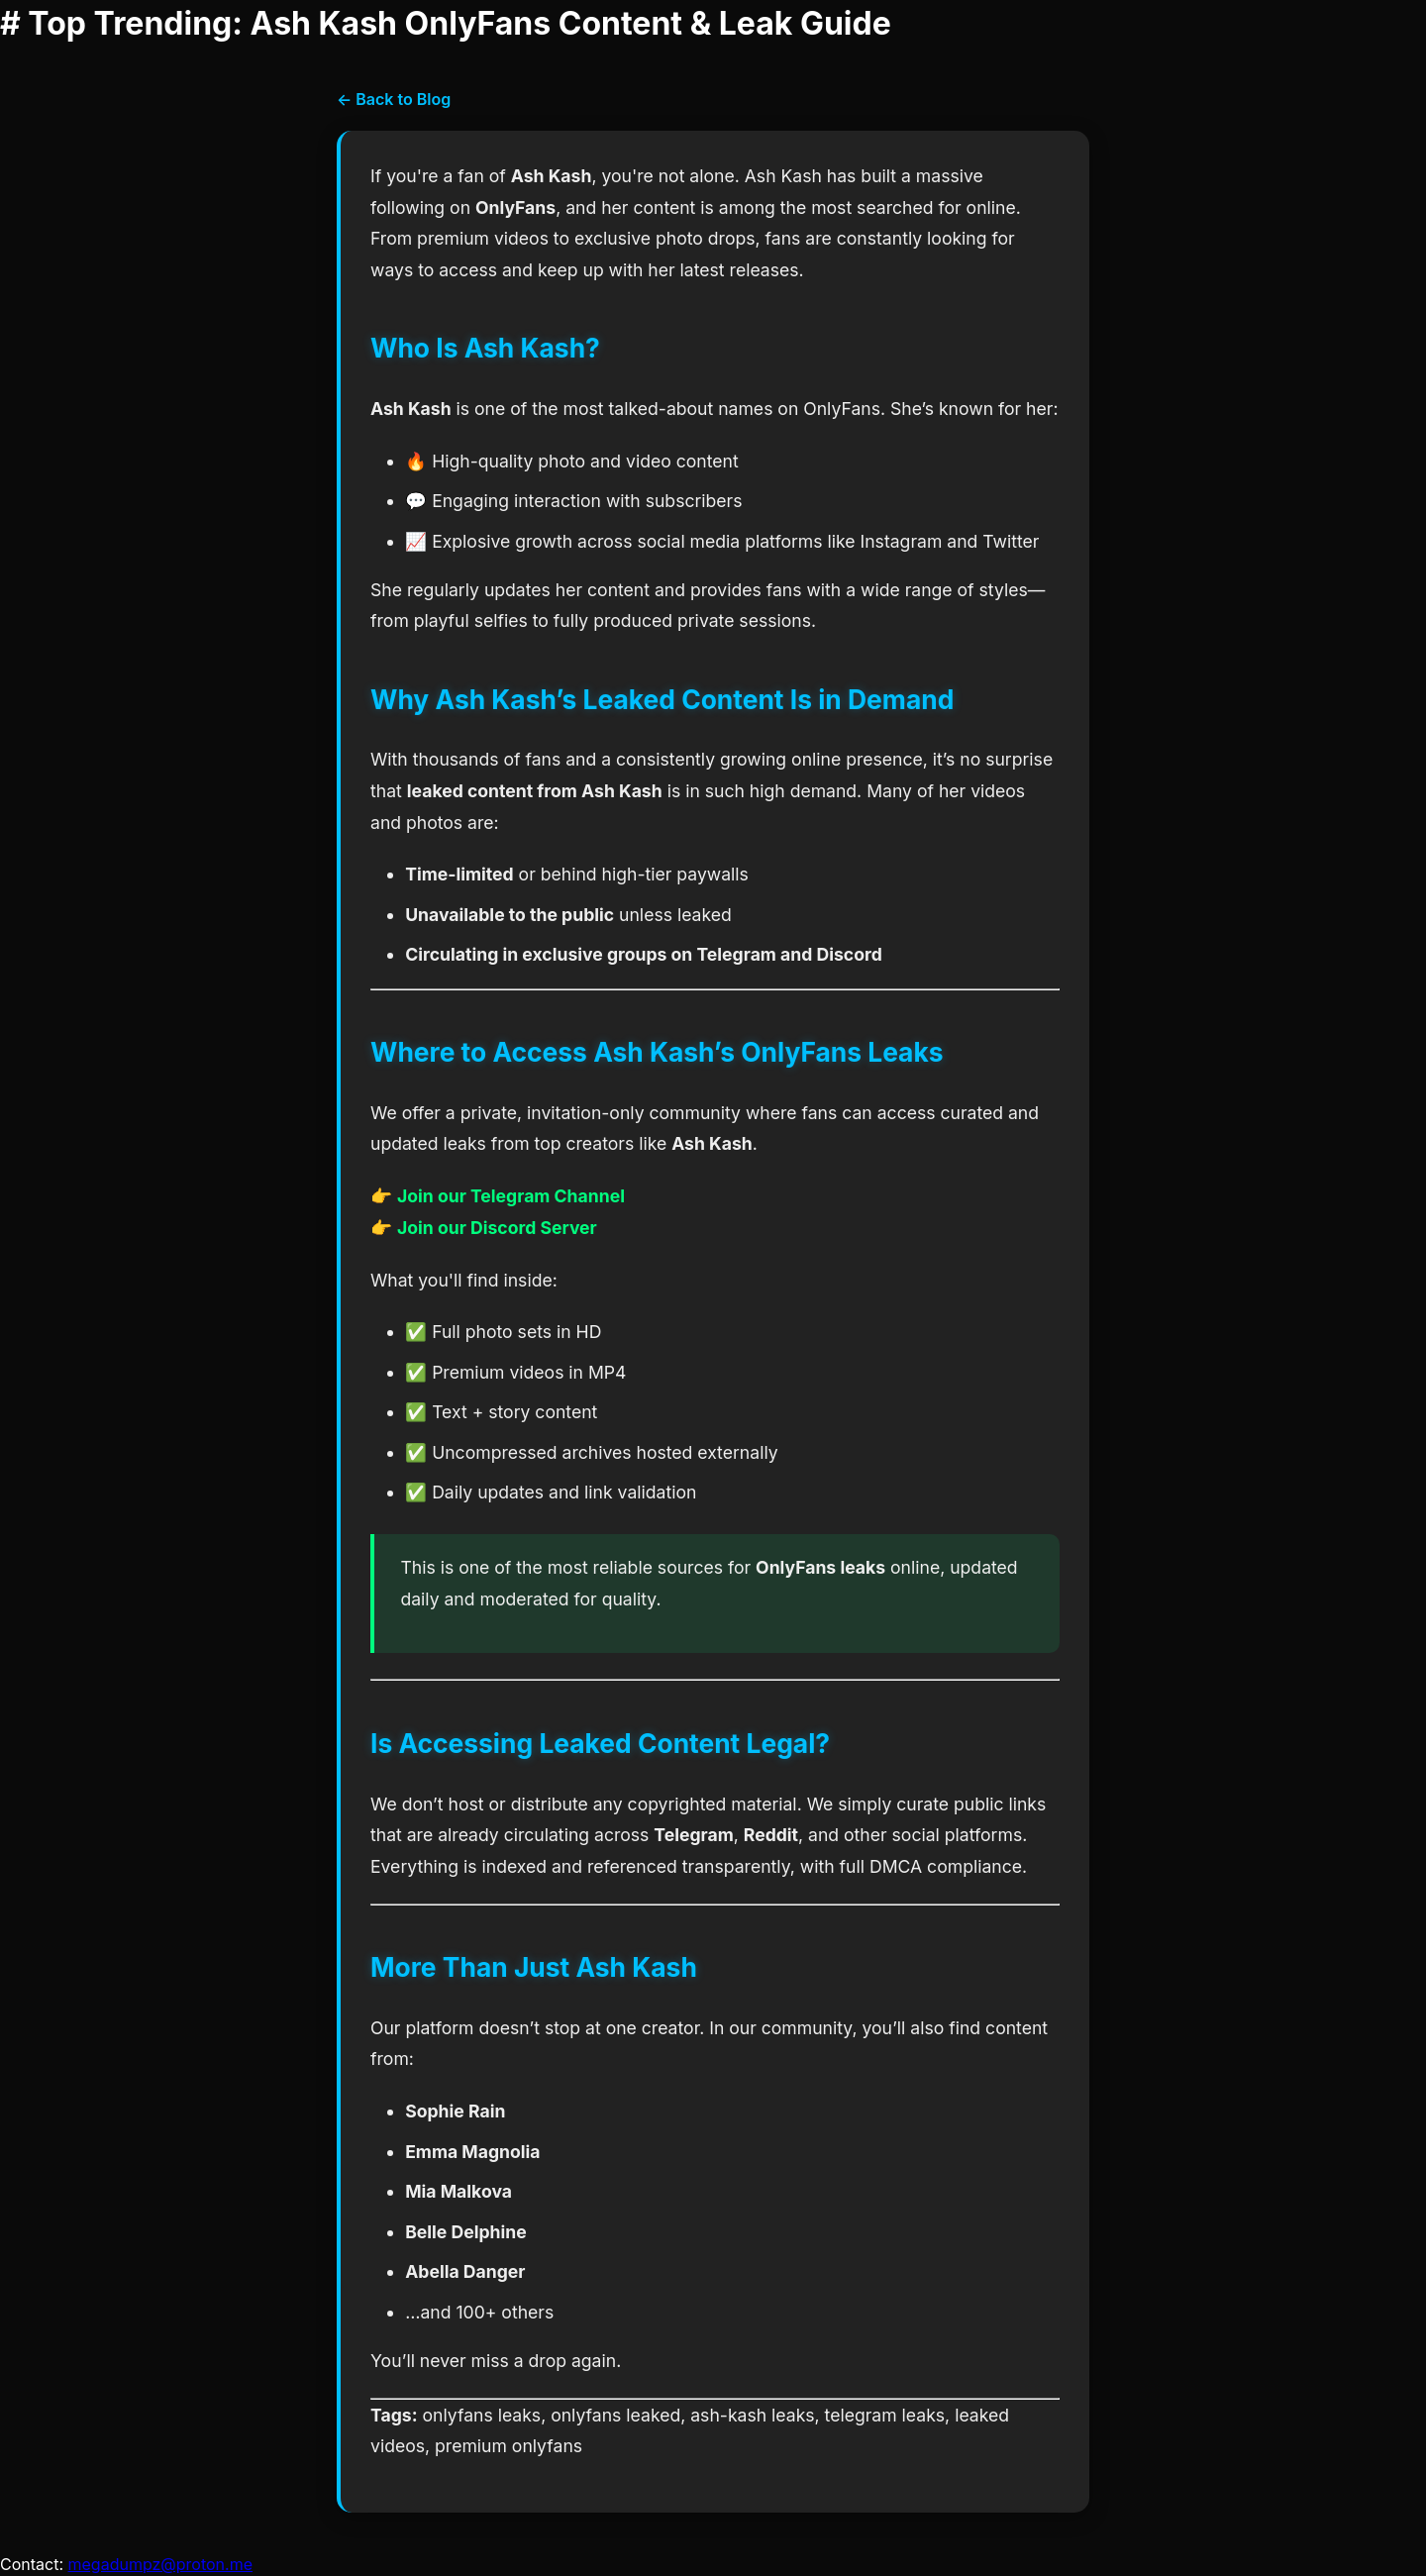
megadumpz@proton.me (161, 2564)
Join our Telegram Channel (511, 1195)
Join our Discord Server (497, 1227)
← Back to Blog (394, 99)
